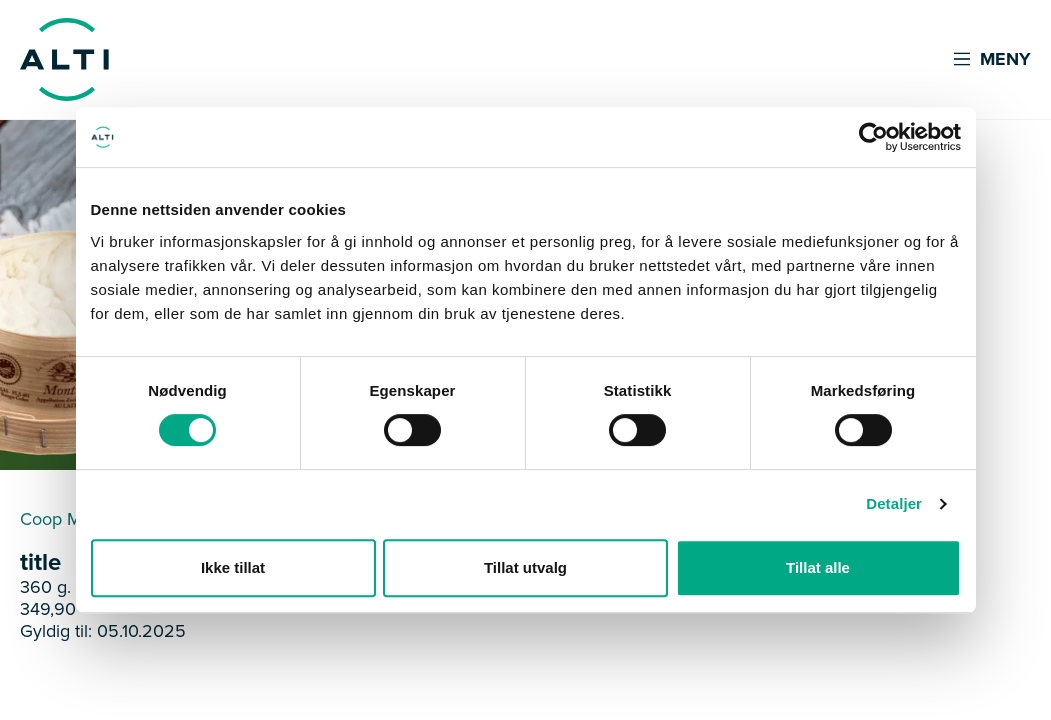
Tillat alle (818, 567)
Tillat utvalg (525, 567)
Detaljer (894, 503)
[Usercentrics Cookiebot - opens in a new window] (873, 137)
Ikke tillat (233, 567)
